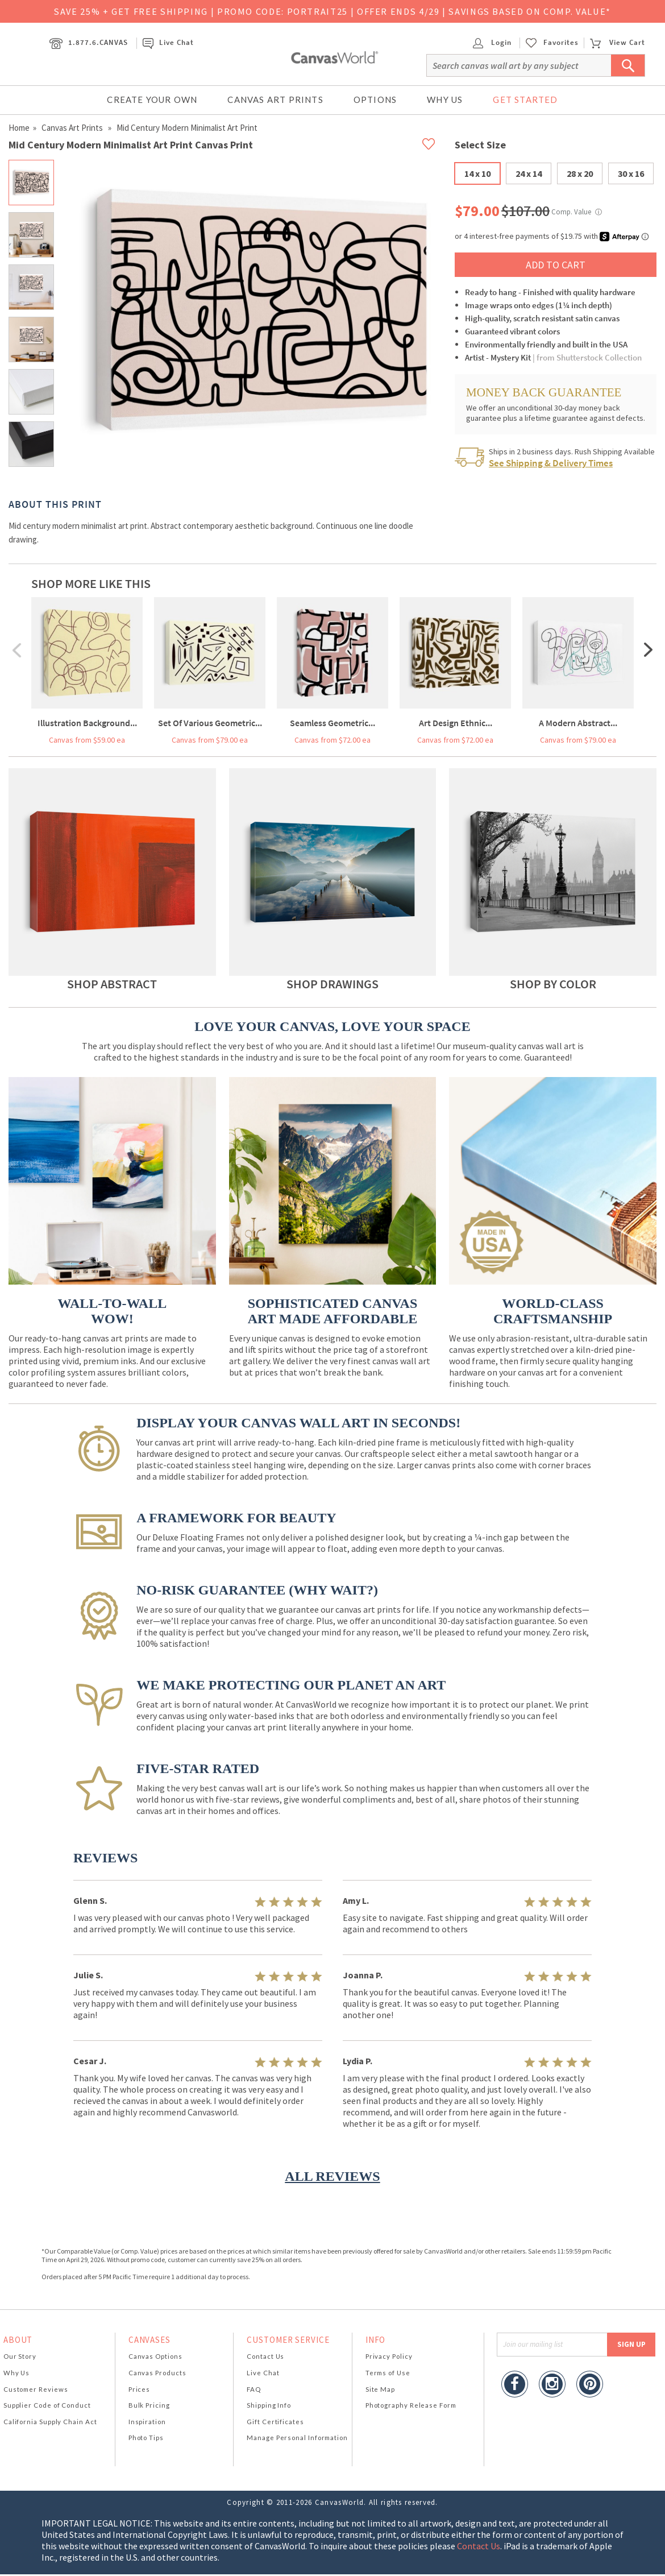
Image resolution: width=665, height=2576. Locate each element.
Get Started (525, 99)
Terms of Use (387, 2372)
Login (492, 42)
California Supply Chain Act (50, 2421)
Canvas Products (157, 2372)
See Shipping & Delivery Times (551, 463)
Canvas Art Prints (275, 99)
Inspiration (147, 2421)
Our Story (19, 2356)
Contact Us (265, 2356)
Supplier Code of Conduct (47, 2405)
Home (19, 127)
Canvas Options (155, 2356)
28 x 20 (580, 173)
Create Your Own (152, 99)
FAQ (254, 2389)
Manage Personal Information (297, 2437)
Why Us (445, 99)
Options (375, 99)
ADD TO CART (555, 264)
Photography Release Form (410, 2405)
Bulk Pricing (149, 2405)
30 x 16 (631, 173)
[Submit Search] (628, 65)
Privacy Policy (389, 2356)
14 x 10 (477, 173)
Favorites (561, 42)
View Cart (617, 42)
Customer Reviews (35, 2389)
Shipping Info (269, 2405)
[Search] (535, 65)
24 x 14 (529, 173)
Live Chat (168, 42)
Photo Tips (146, 2437)
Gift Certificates (275, 2421)
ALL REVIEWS (332, 2176)
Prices (139, 2389)
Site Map (380, 2389)
